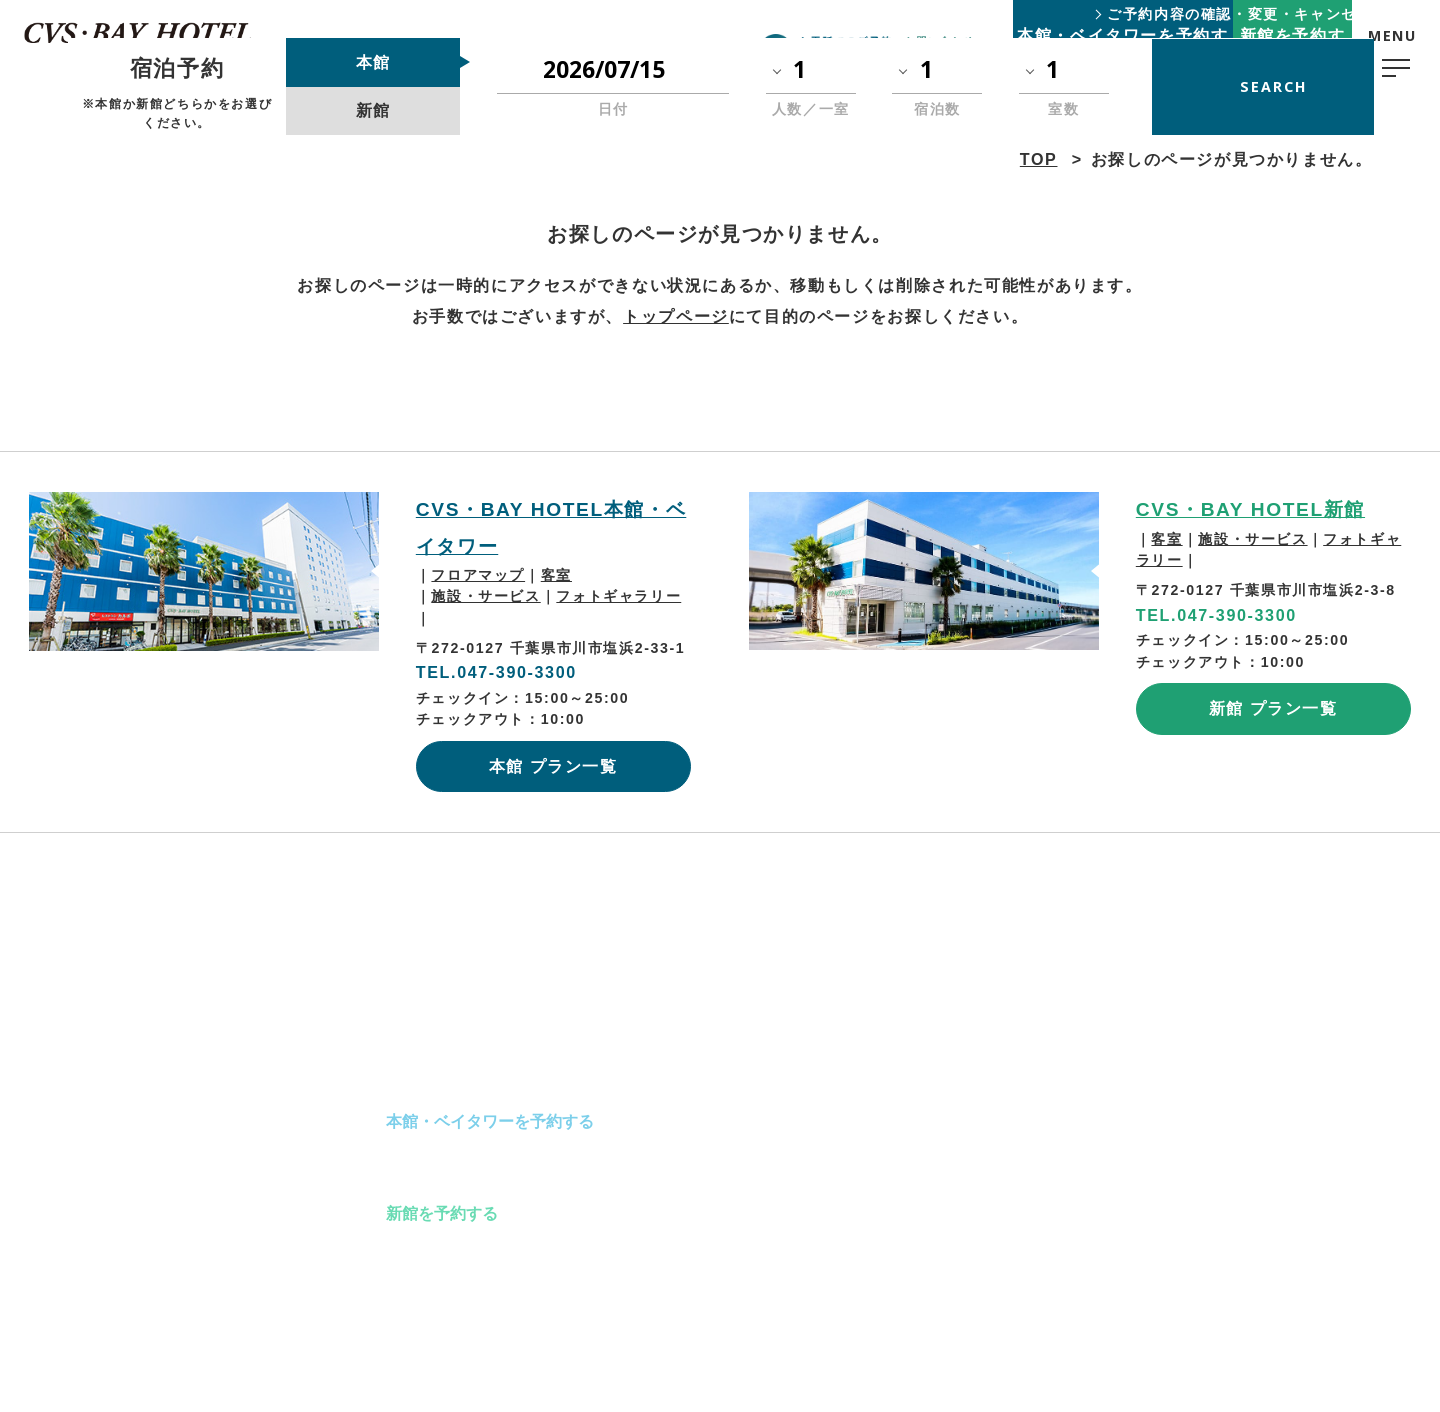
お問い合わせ (876, 1167)
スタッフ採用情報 (1061, 1121)
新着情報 (860, 1121)
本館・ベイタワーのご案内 (482, 1076)
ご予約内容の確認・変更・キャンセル (1239, 14)
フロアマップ (478, 575)
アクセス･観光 (711, 1167)
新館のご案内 (434, 1167)
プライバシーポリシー (1075, 1074)
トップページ (676, 316)
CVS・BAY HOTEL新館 (1250, 509)
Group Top (1040, 1215)
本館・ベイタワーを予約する (490, 1121)
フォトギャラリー (618, 596)
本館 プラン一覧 (553, 766)
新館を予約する (442, 1213)
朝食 (675, 1121)
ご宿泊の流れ (707, 1076)
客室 (556, 575)
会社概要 (1033, 1168)
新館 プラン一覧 (1273, 708)
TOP (304, 1076)
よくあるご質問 (884, 1076)
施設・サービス (485, 596)
